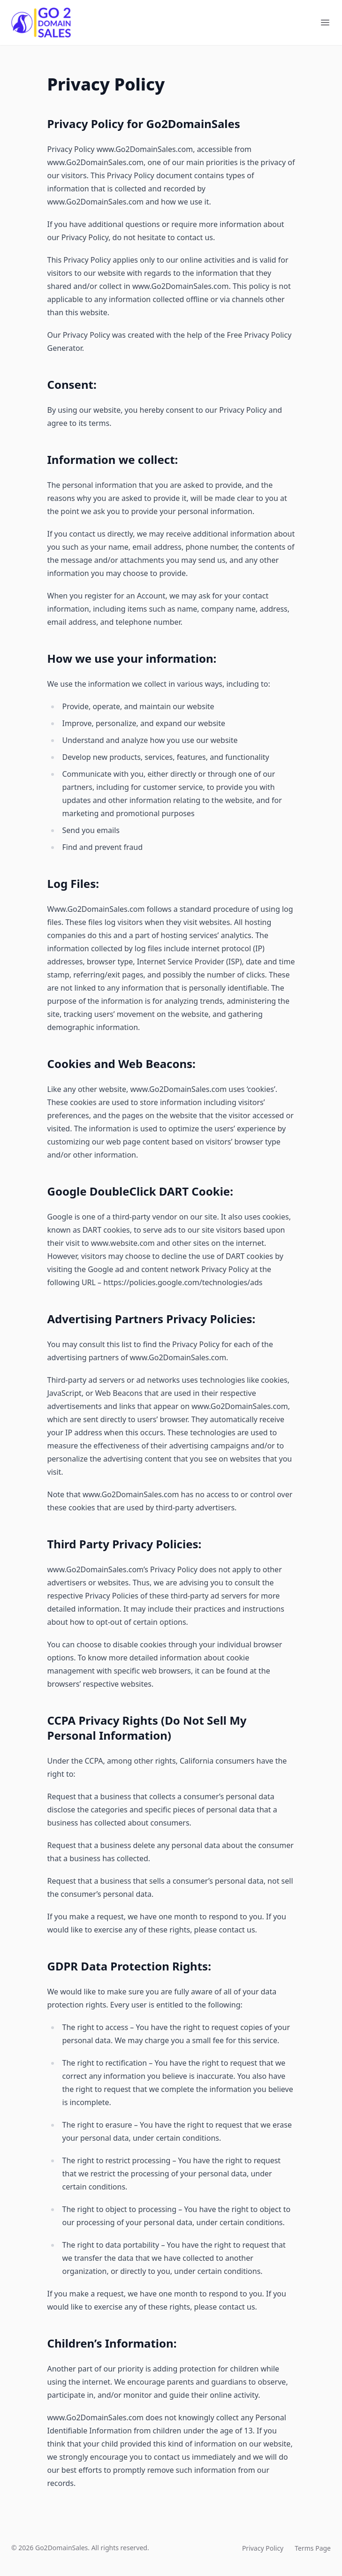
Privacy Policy (262, 2548)
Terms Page (313, 2548)
